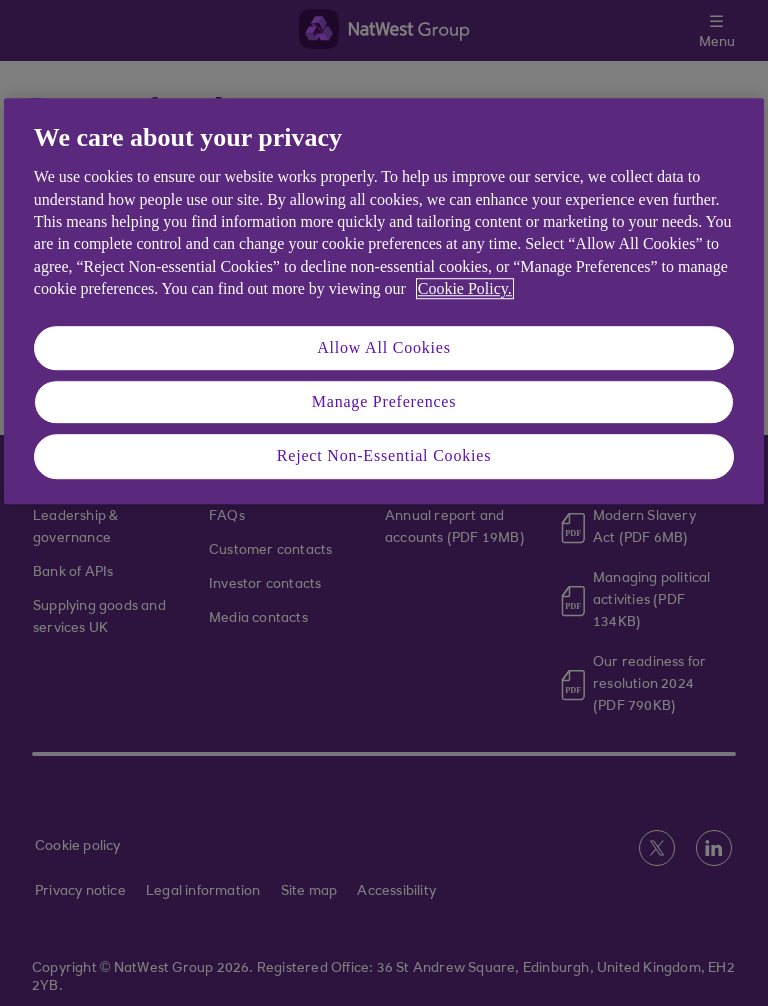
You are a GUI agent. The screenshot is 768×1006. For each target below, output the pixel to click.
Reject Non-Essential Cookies (384, 456)
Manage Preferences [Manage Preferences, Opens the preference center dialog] (384, 401)
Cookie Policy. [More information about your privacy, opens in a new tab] (465, 288)
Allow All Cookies (384, 347)
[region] (384, 301)
